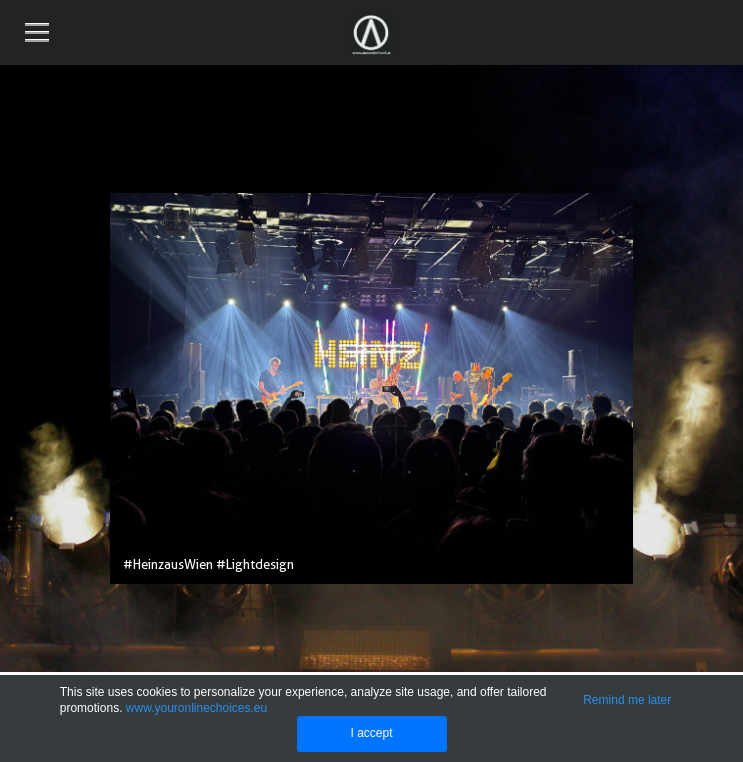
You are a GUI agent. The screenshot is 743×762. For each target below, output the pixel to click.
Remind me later (627, 700)
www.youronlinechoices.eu (196, 708)
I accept (371, 733)
